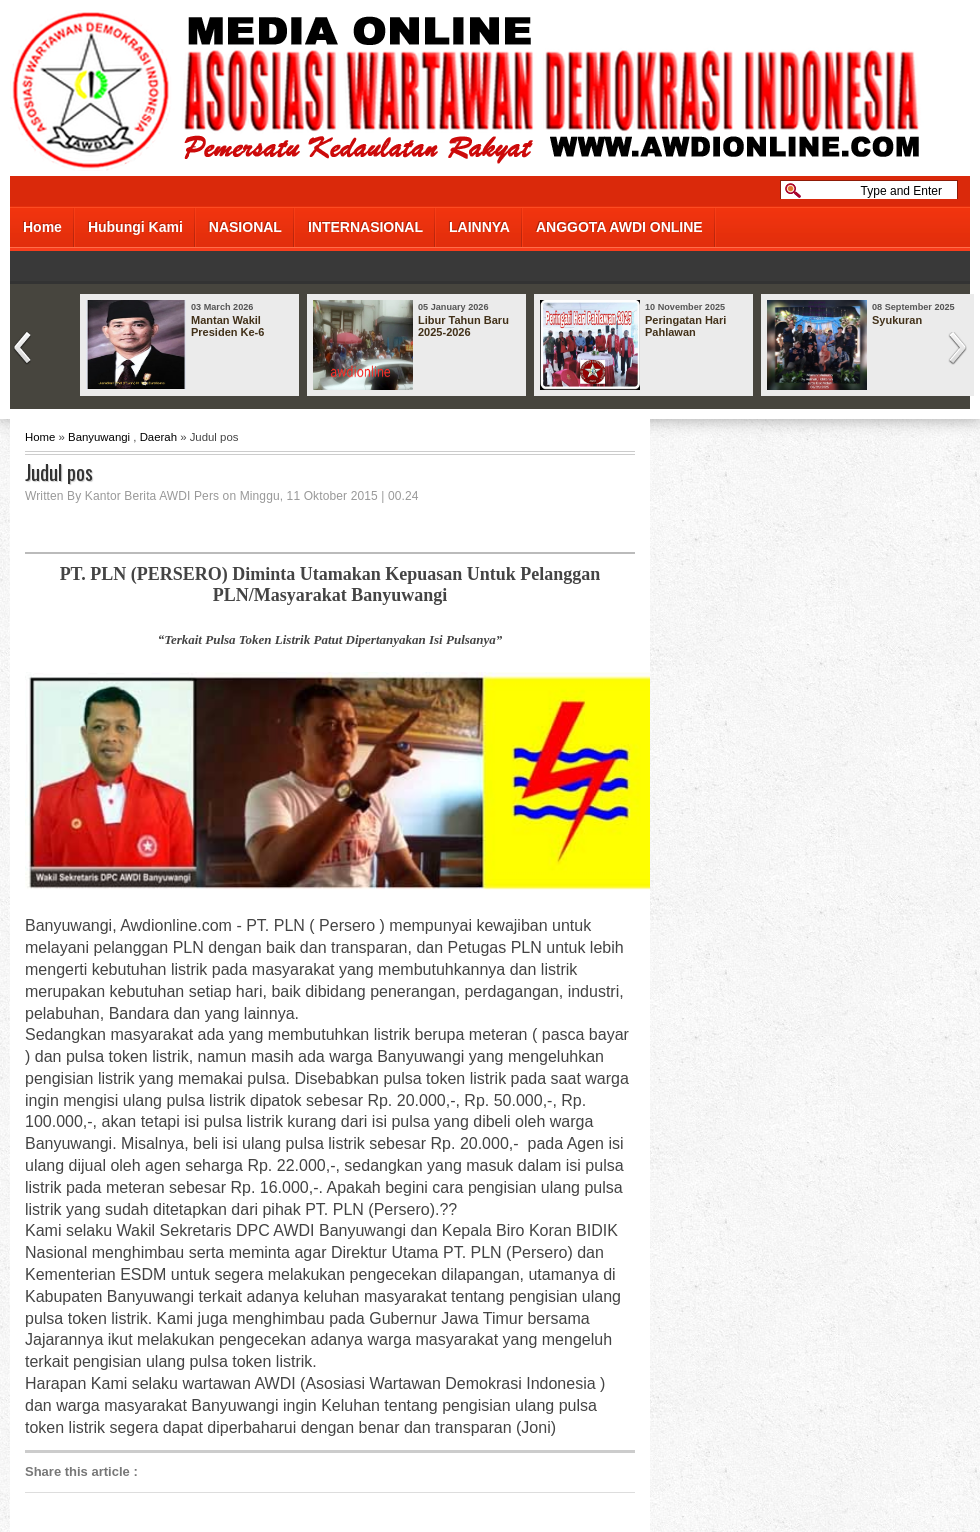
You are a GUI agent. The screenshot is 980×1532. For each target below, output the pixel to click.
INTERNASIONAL (365, 227)
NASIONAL (245, 227)
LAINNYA (479, 227)
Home (42, 227)
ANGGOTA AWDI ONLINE (619, 227)
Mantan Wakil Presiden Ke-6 (227, 326)
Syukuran (897, 320)
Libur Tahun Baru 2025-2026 (463, 326)
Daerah (158, 437)
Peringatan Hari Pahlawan (685, 326)
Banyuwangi (99, 437)
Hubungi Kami (135, 227)
